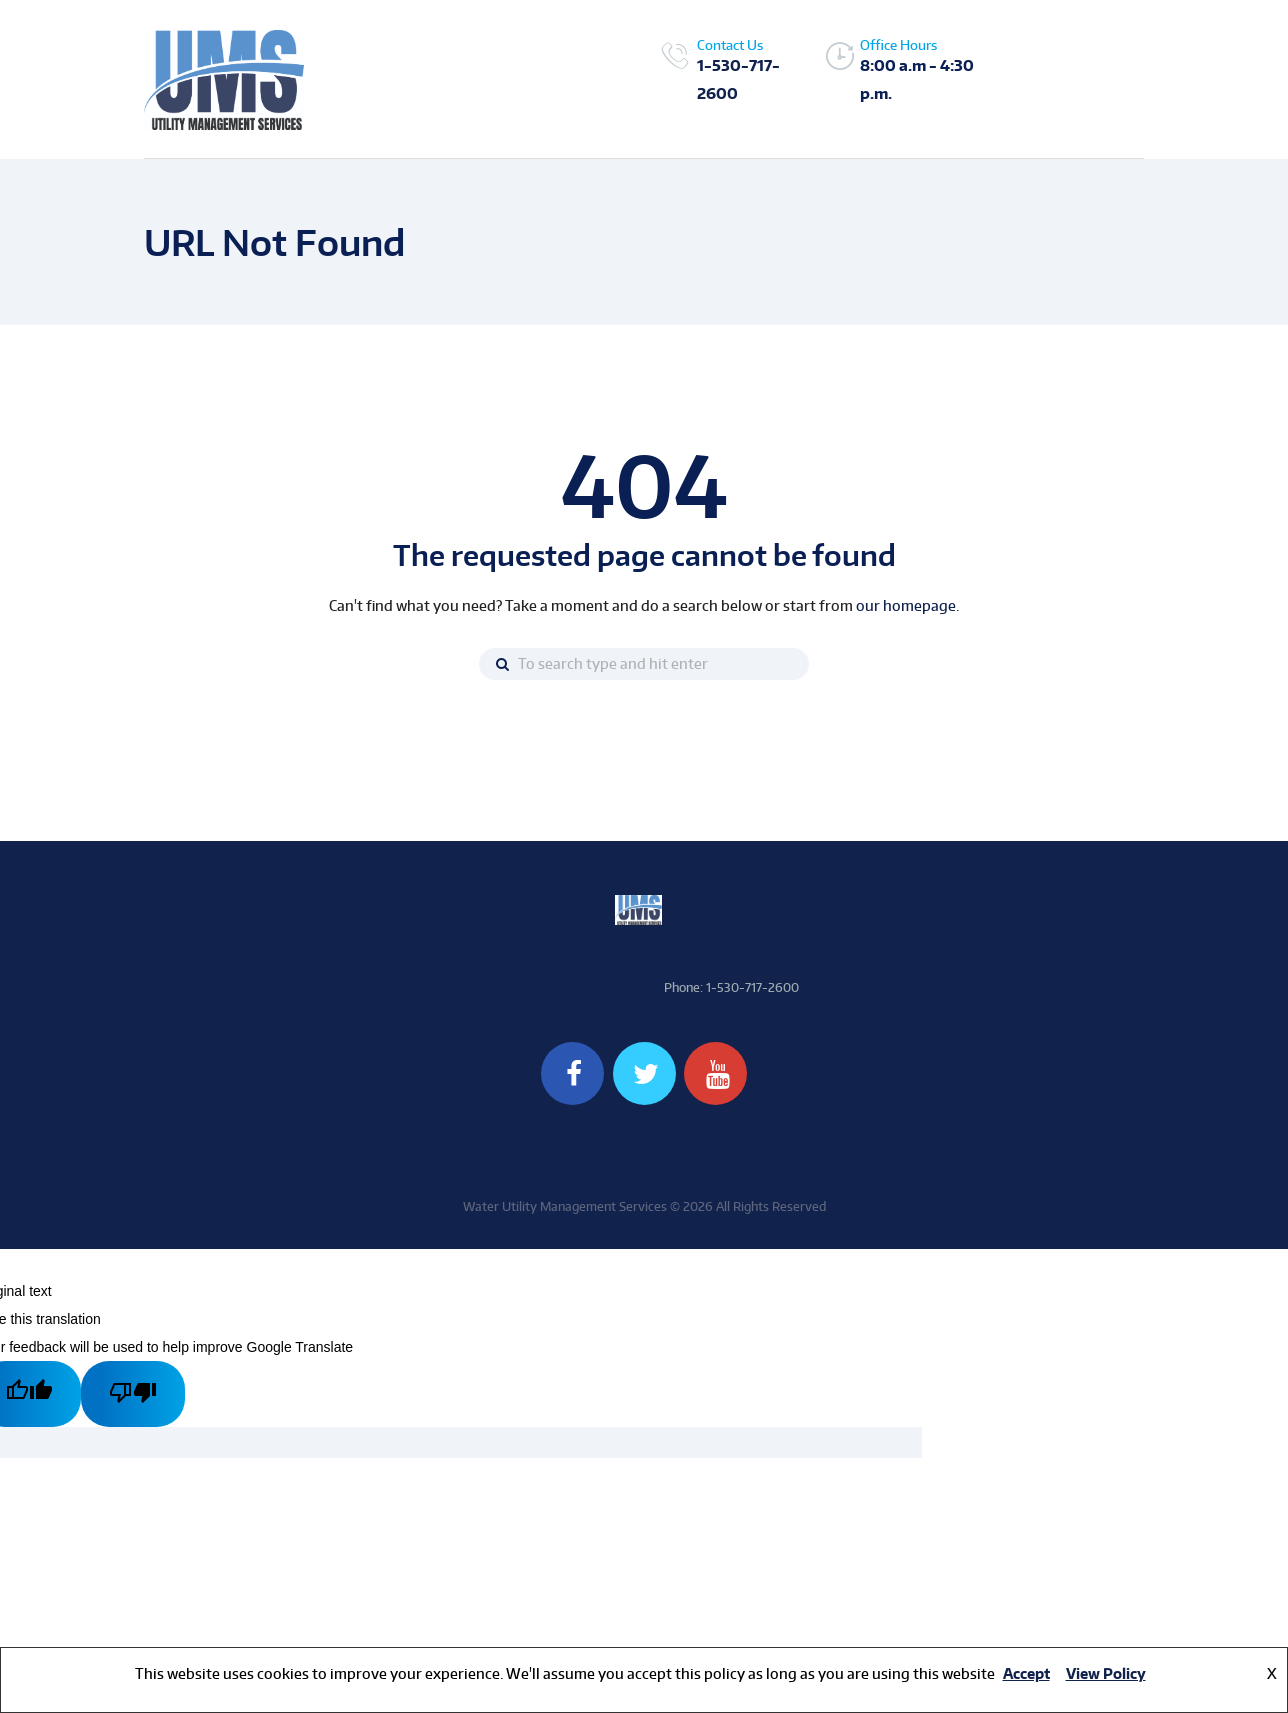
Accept (1026, 1673)
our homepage (906, 605)
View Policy (1106, 1673)
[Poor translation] (133, 1394)
